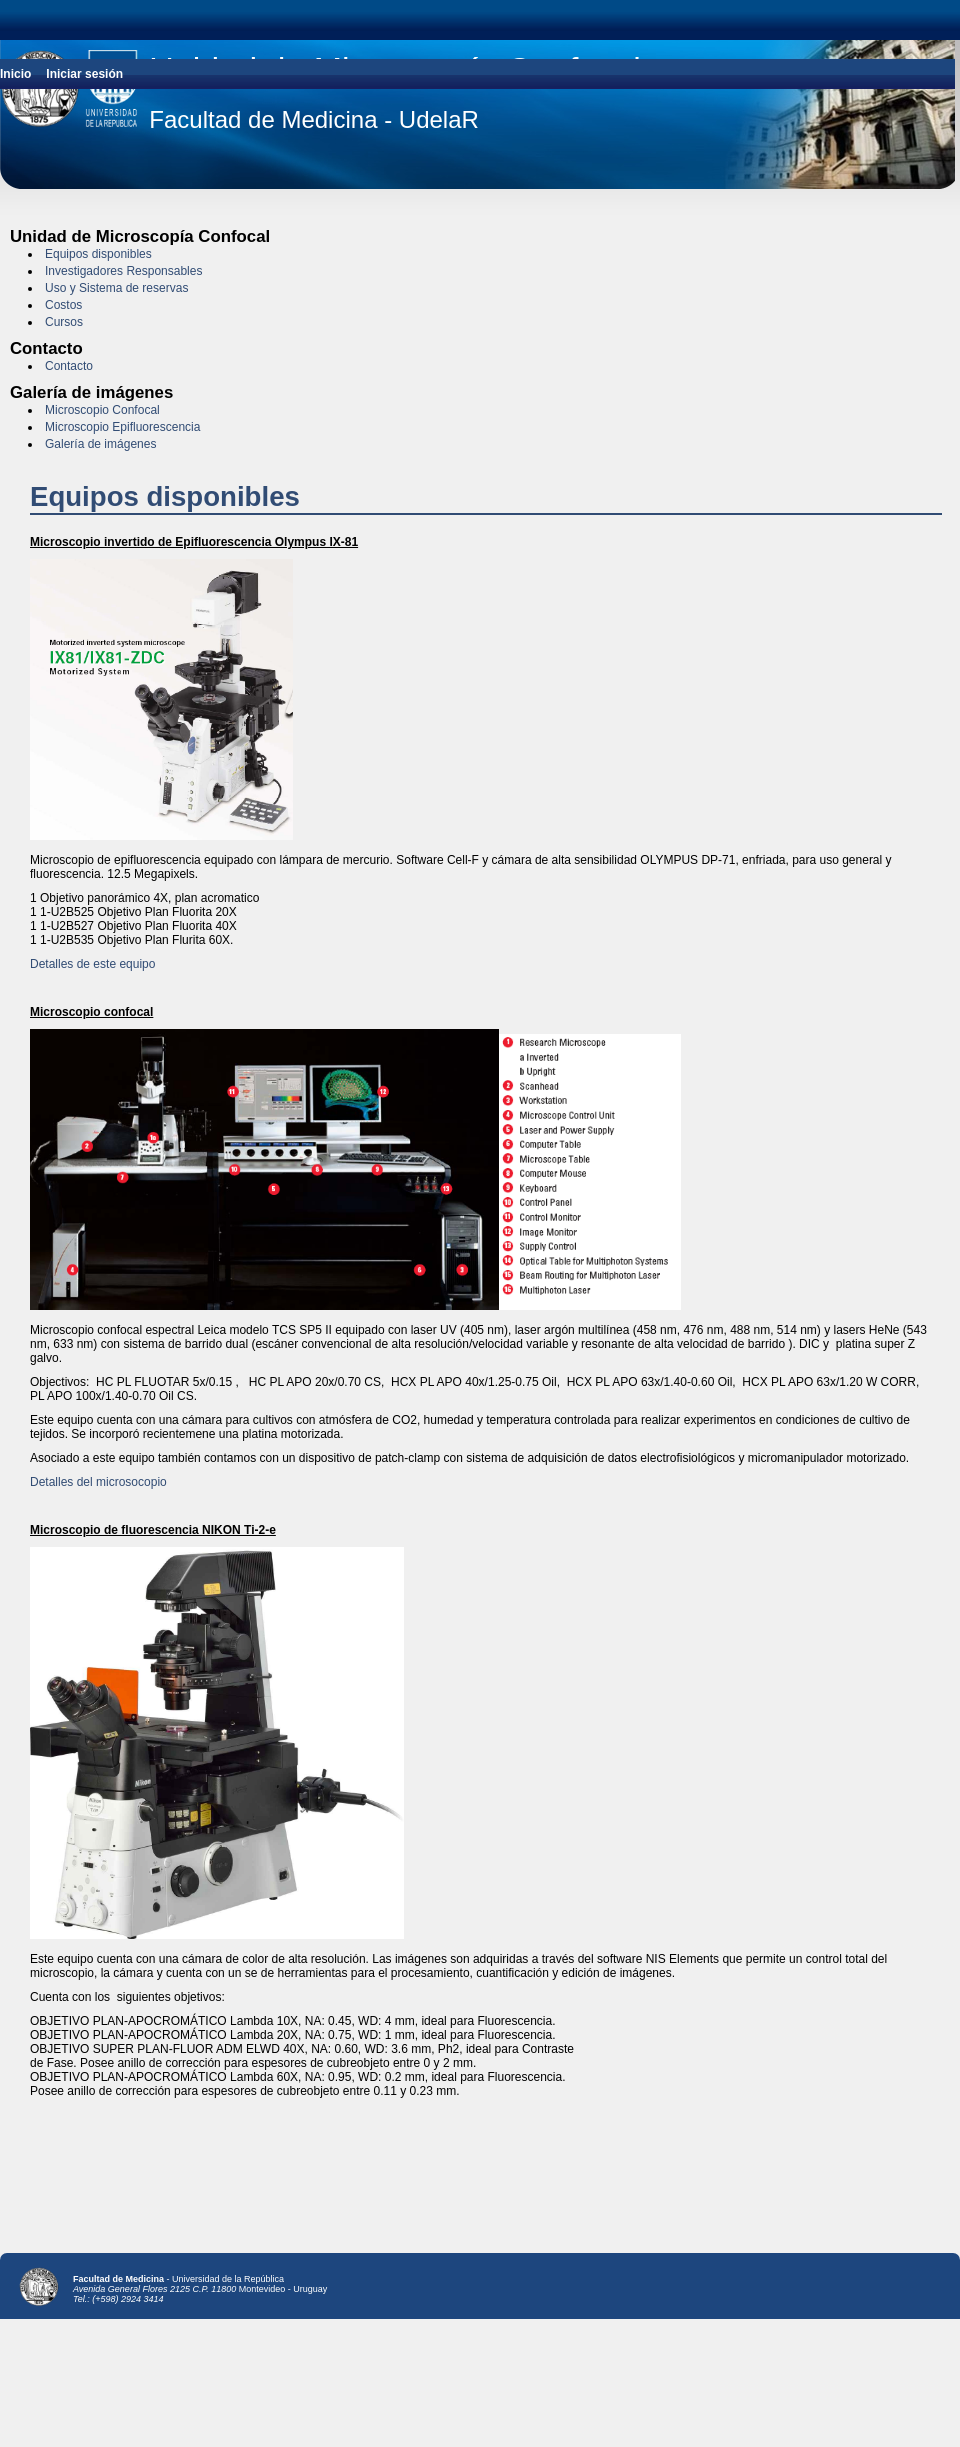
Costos (63, 305)
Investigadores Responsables (123, 271)
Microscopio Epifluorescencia (122, 427)
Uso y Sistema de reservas (116, 288)
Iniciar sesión (84, 74)
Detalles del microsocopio (98, 1482)
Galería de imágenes (100, 444)
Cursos (64, 322)
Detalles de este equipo (92, 964)
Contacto (69, 366)
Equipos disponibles (98, 254)
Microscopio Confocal (102, 410)
